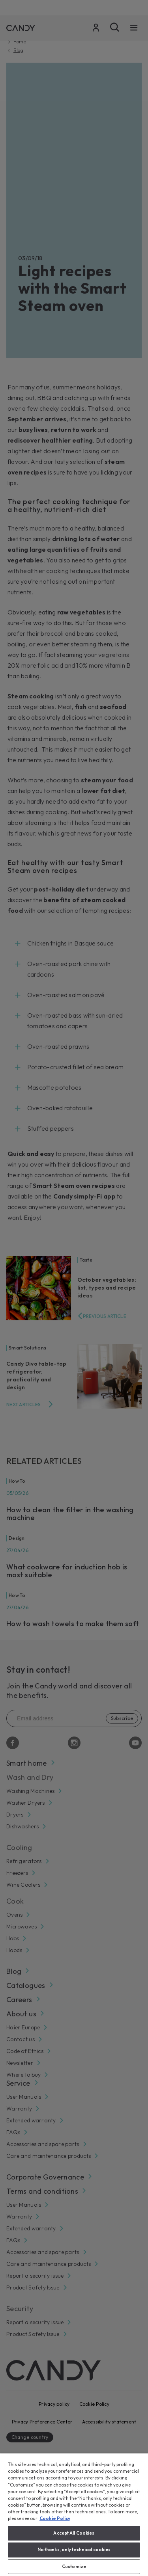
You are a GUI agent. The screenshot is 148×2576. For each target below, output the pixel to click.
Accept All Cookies (73, 2533)
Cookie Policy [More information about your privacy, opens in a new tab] (54, 2518)
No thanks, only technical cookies (74, 2549)
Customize (74, 2566)
